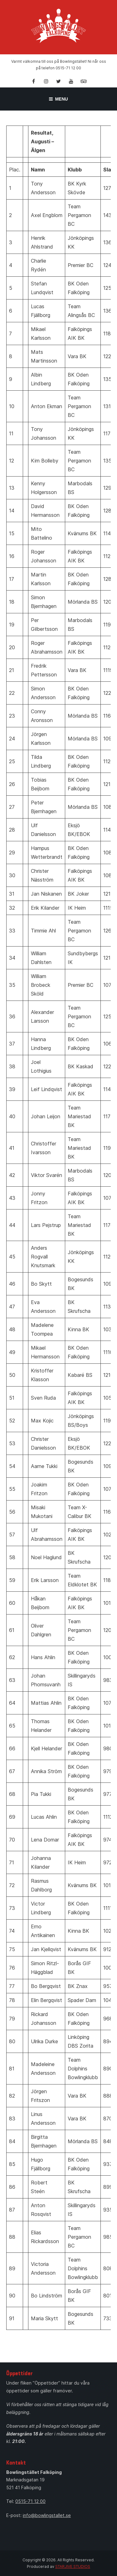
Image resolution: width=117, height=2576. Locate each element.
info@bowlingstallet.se (47, 2515)
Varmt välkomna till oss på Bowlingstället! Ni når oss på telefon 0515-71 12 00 (58, 64)
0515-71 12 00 (30, 2501)
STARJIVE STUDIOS (72, 2566)
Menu (58, 99)
